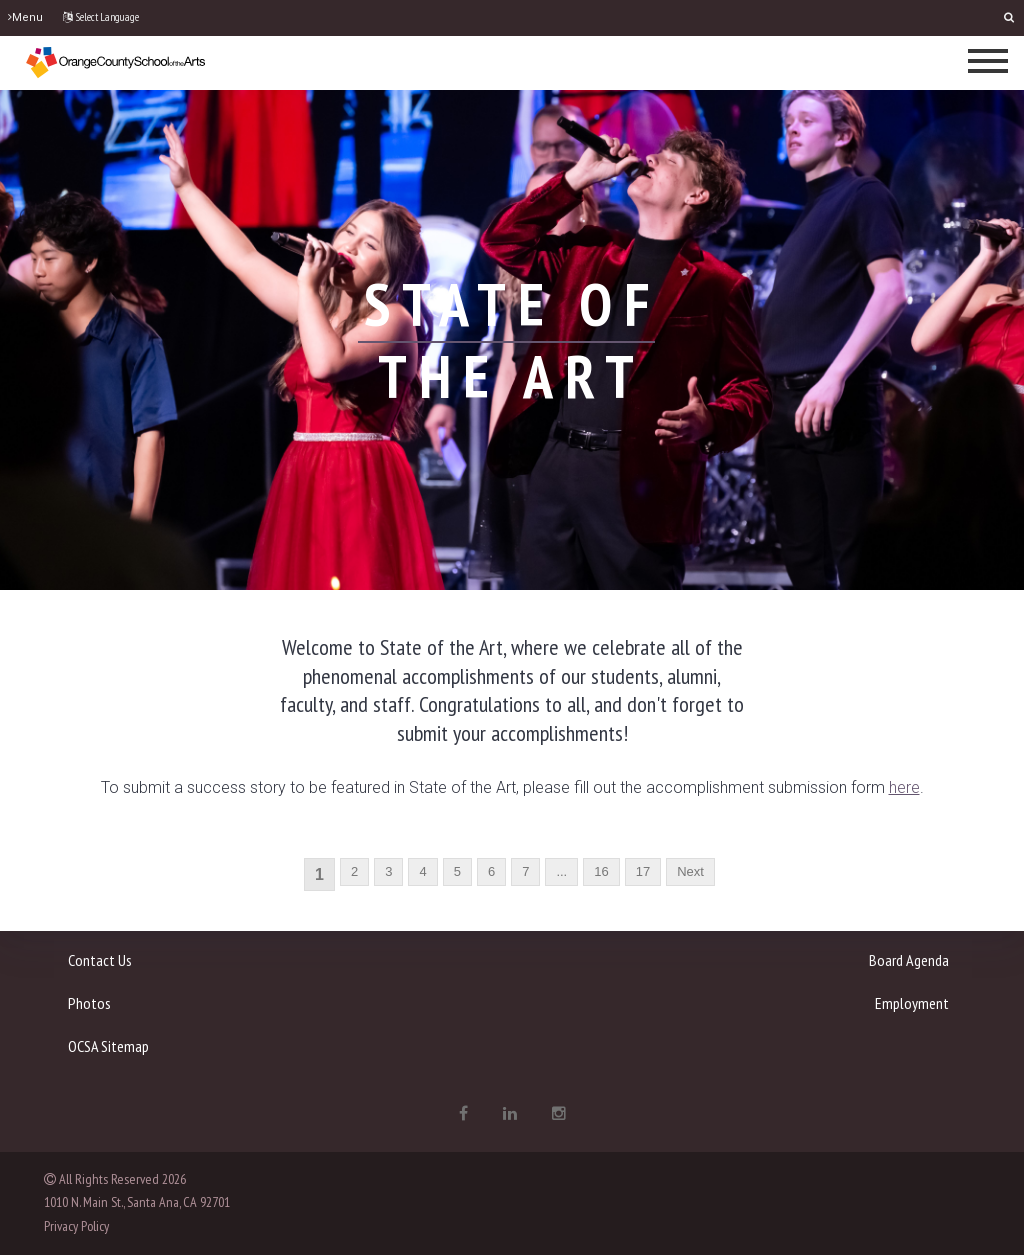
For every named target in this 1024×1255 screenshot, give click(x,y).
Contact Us (100, 960)
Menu (25, 17)
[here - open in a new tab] (904, 787)
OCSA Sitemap (108, 1046)
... (561, 871)
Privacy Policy (76, 1226)
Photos (89, 1003)
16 (601, 871)
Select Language (101, 17)
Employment (912, 1003)
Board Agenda (909, 960)
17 (643, 871)
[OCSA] (116, 61)
